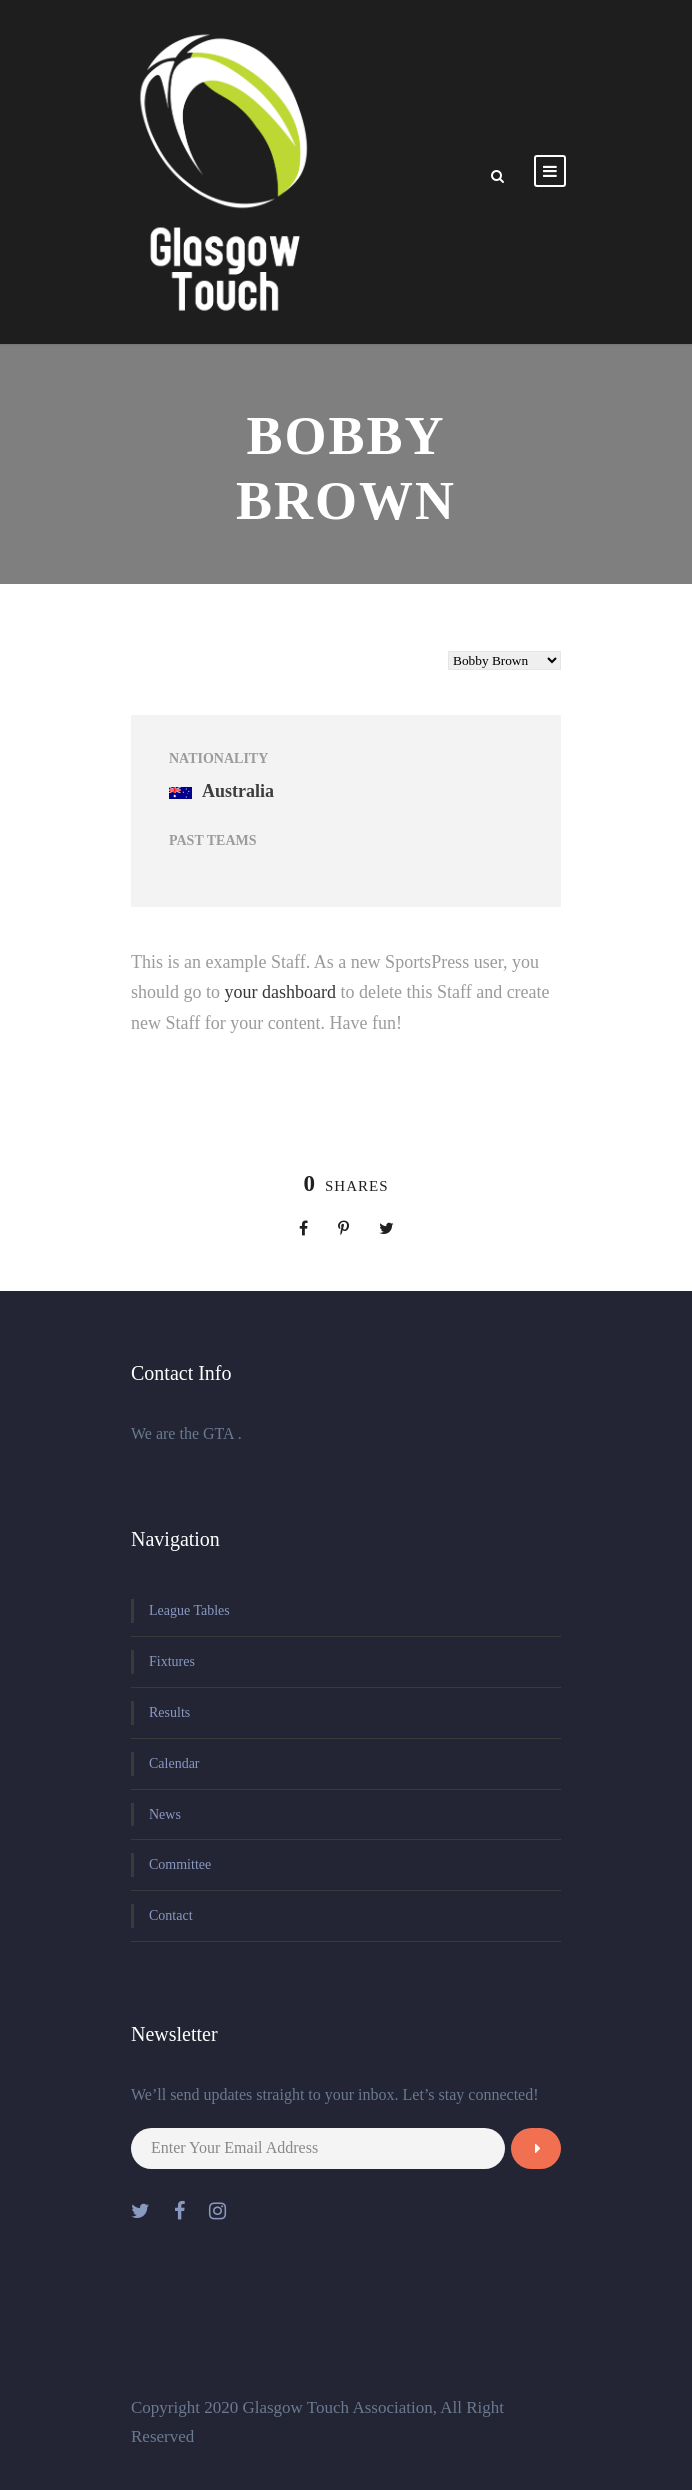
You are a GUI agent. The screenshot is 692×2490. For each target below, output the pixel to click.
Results (169, 1712)
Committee (180, 1864)
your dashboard (280, 992)
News (165, 1814)
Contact (171, 1915)
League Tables (189, 1610)
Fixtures (172, 1661)
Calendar (174, 1763)
